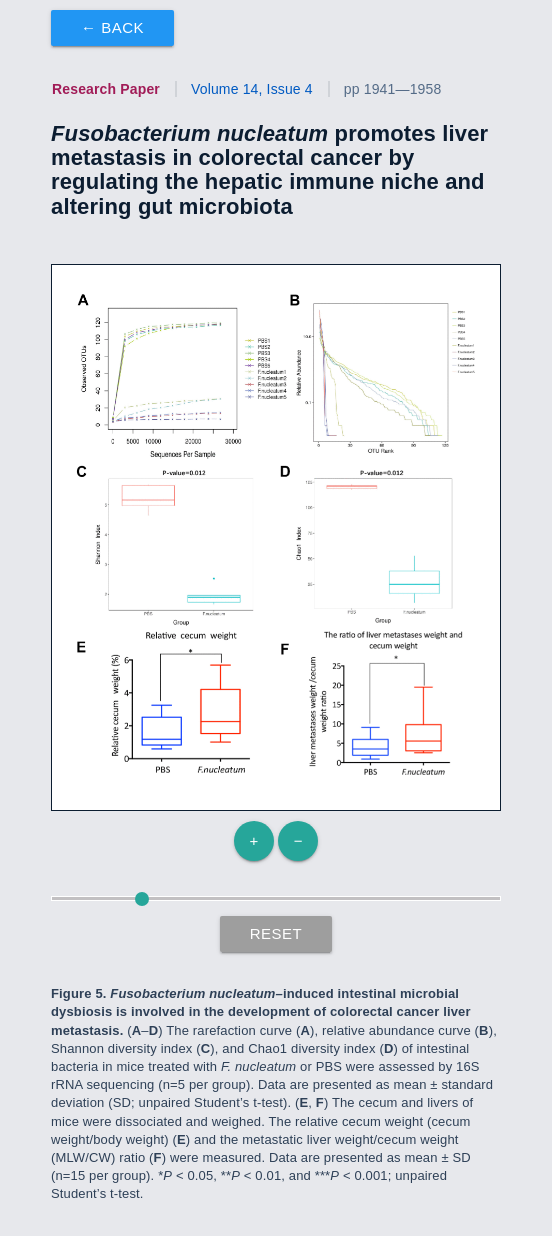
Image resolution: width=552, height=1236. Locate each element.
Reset (276, 933)
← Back (112, 27)
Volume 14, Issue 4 (252, 89)
